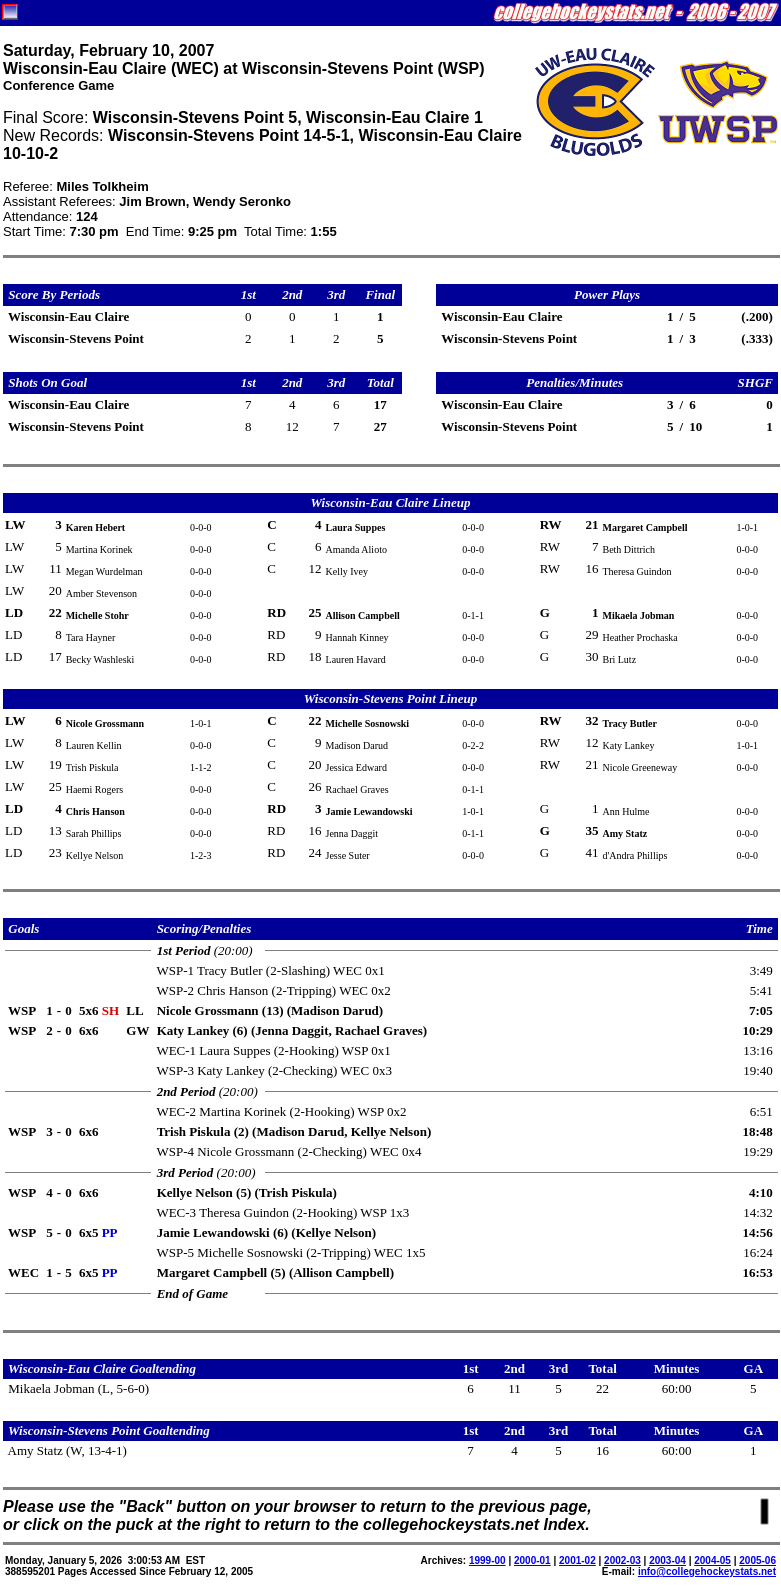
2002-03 (622, 1560)
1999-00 (487, 1560)
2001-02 (577, 1560)
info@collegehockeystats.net (707, 1571)
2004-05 (712, 1560)
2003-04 (667, 1560)
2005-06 (757, 1560)
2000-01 (532, 1560)
